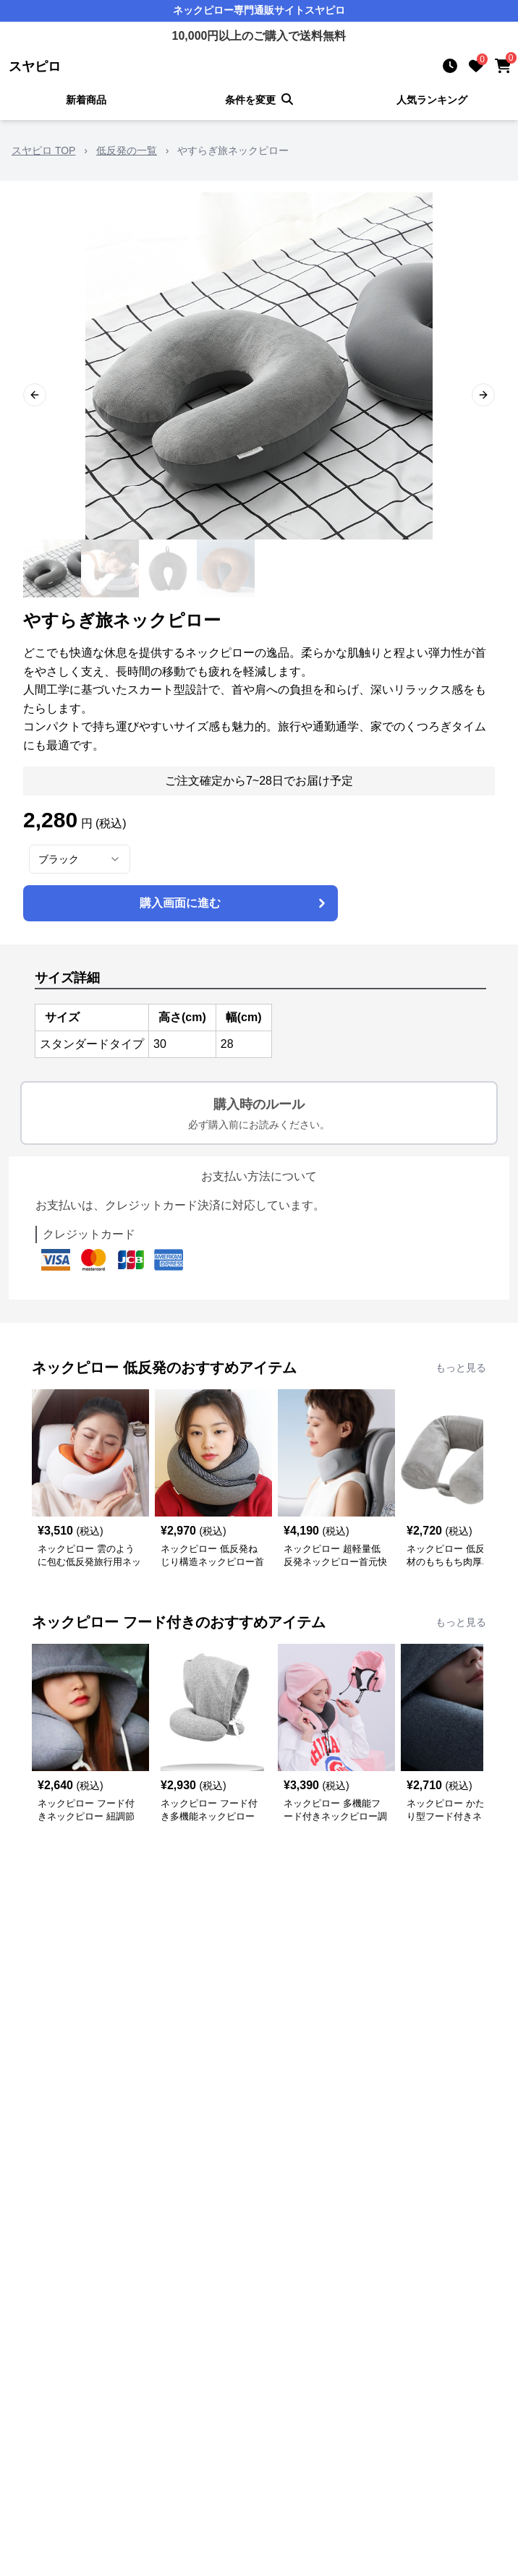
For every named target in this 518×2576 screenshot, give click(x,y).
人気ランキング (431, 100)
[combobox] (79, 859)
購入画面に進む (234, 903)
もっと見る (461, 1367)
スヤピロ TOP (43, 150)
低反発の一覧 (126, 150)
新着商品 (86, 100)
